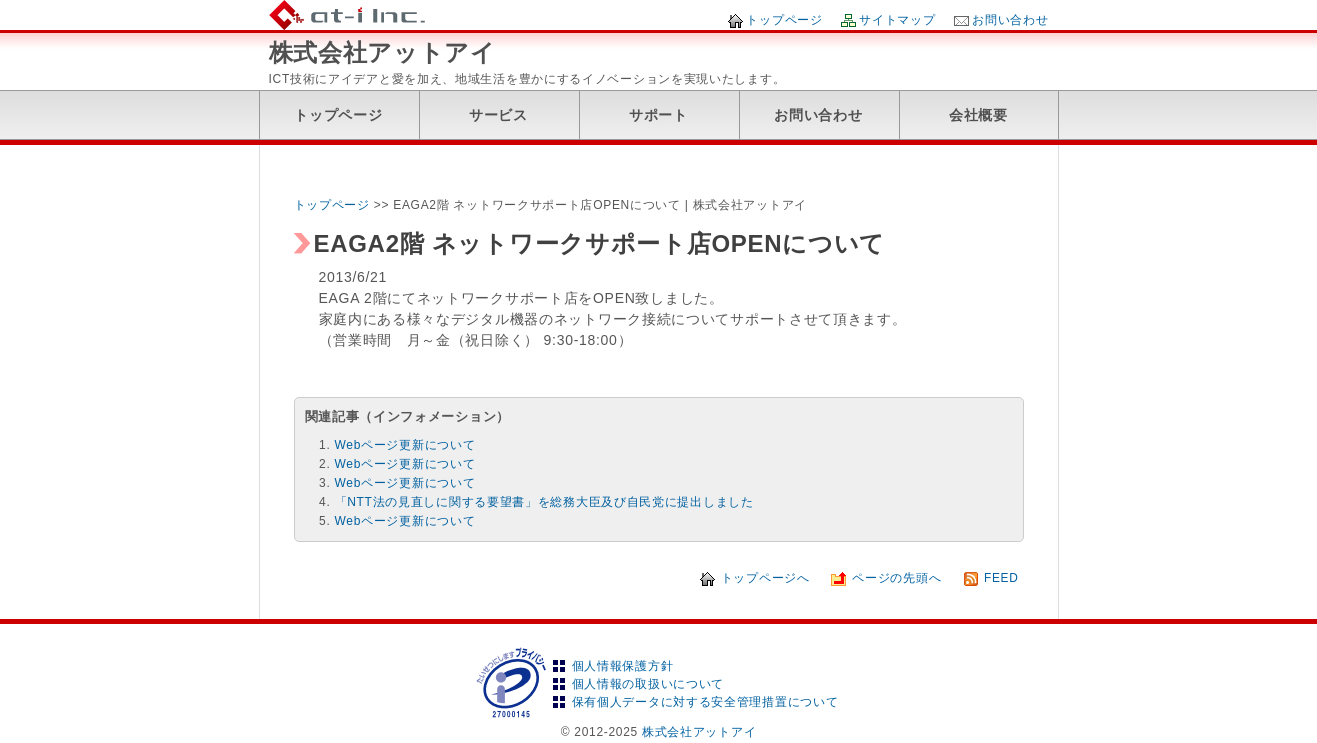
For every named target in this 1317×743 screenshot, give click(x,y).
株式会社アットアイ (382, 52)
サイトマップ (897, 20)
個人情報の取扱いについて (648, 684)
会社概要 (978, 115)
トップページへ (765, 578)
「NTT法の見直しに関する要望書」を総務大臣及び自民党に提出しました (544, 502)
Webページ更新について (405, 445)
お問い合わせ (1010, 20)
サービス (498, 115)
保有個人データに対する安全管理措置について (705, 702)
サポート (658, 115)
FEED (1001, 578)
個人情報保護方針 (623, 666)
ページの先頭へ (896, 578)
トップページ (784, 20)
